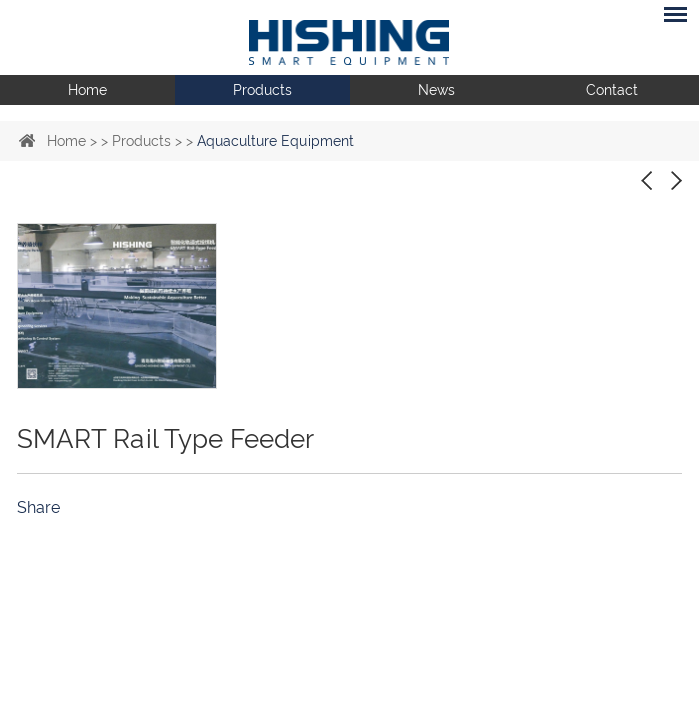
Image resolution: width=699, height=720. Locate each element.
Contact (612, 90)
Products (262, 90)
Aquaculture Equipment (275, 141)
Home (87, 90)
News (436, 90)
